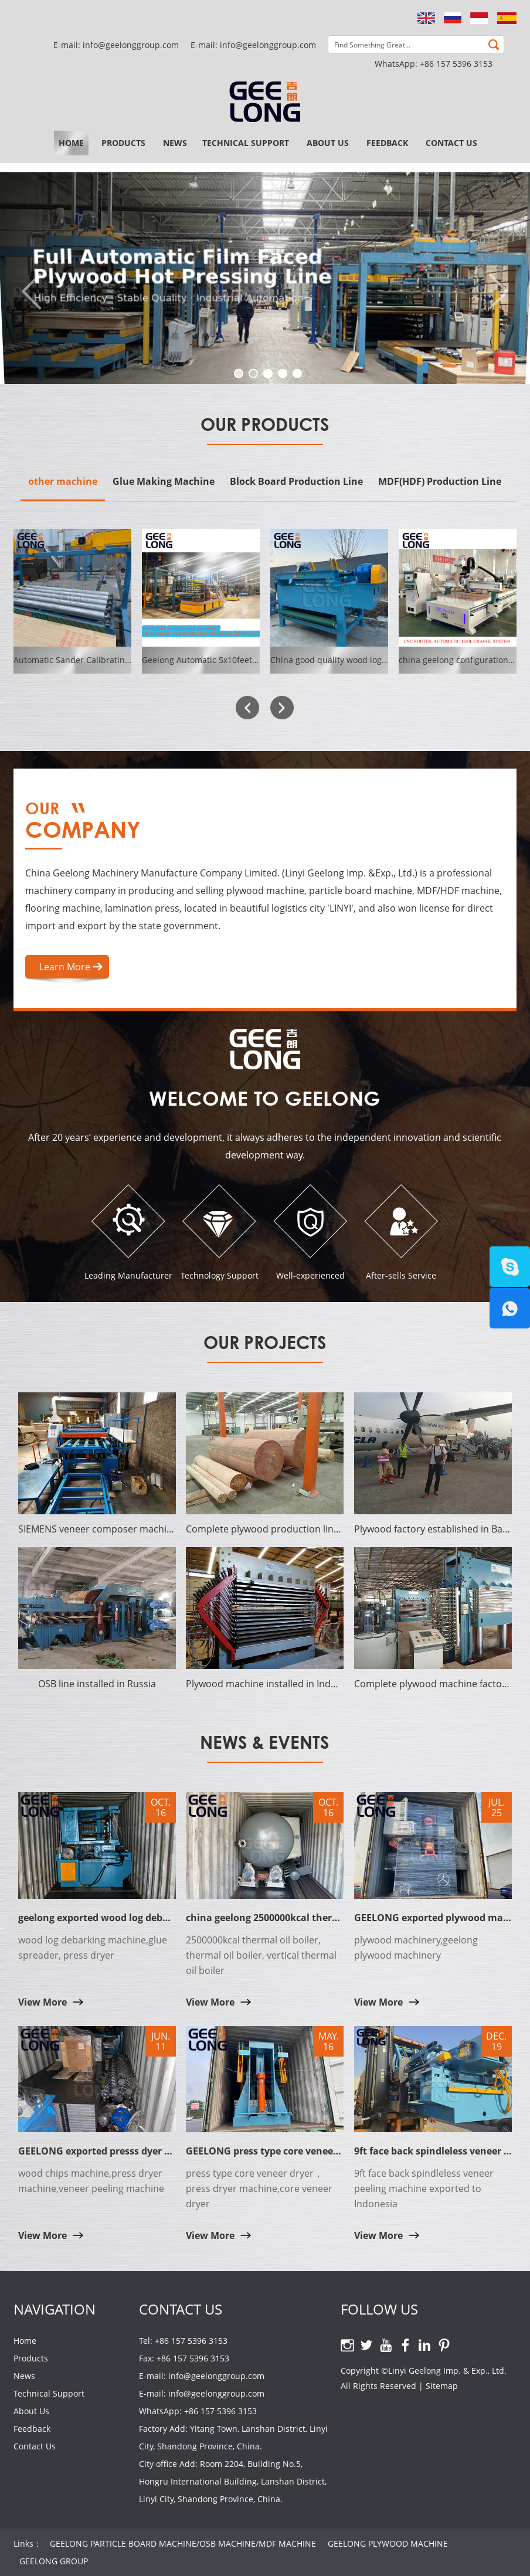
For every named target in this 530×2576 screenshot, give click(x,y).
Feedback (387, 142)
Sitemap (442, 2385)
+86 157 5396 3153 (456, 63)
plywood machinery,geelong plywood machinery (416, 1947)
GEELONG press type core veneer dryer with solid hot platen (325, 2151)
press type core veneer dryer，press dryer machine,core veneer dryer (259, 2188)
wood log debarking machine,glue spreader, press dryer (92, 1947)
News (175, 142)
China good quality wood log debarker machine (363, 659)
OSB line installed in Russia (97, 1683)
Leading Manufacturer (128, 1275)
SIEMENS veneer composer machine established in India (97, 1529)
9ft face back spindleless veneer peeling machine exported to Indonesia (424, 2188)
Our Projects (265, 1342)
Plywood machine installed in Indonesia (265, 1683)
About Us (328, 142)
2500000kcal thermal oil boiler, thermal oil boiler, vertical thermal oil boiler (261, 1955)
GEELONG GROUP (53, 2561)
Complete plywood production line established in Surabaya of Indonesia (265, 1529)
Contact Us (451, 142)
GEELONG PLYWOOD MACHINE (388, 2543)
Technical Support (245, 142)
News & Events (264, 1742)
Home (71, 142)
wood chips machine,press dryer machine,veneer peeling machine (91, 2181)
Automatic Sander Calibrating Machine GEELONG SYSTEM (126, 659)
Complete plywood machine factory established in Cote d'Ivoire (433, 1683)
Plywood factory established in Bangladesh (433, 1529)
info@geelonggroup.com (268, 44)
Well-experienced (310, 1275)
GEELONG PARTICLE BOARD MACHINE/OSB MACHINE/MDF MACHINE (183, 2543)
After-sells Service (401, 1275)
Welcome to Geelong (264, 1098)
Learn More (64, 966)
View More (42, 2002)
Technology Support (220, 1275)
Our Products (265, 424)
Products (123, 142)
